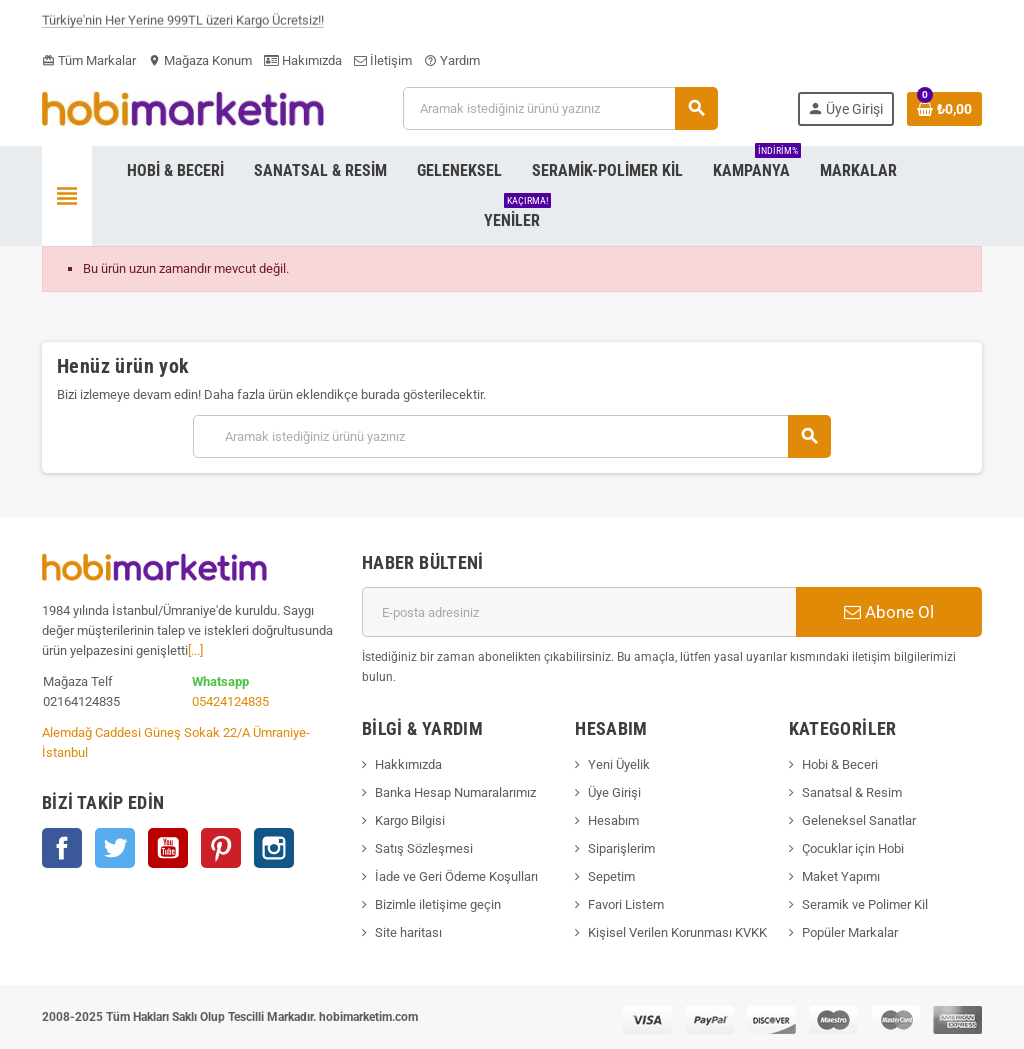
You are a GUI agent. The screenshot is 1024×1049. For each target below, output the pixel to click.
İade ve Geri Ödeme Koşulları (456, 876)
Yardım (452, 60)
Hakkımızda (408, 764)
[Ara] (559, 108)
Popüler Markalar (850, 932)
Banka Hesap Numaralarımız (455, 792)
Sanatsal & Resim (852, 792)
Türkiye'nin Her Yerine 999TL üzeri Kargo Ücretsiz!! (183, 23)
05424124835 (230, 701)
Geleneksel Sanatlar (859, 820)
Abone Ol (889, 612)
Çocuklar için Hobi (853, 848)
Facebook (62, 848)
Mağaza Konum (200, 60)
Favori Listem (626, 904)
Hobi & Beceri (840, 764)
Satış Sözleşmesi (424, 848)
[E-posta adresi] (579, 612)
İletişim (383, 60)
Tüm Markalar (89, 60)
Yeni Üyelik (619, 764)
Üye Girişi (614, 792)
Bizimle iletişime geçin (438, 904)
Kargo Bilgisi (410, 820)
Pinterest (221, 848)
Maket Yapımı (841, 876)
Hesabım (613, 820)
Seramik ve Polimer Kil (865, 904)
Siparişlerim (621, 848)
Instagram (274, 848)
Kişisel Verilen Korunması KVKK (677, 932)
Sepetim (611, 876)
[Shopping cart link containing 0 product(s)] (944, 109)
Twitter (115, 848)
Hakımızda (303, 60)
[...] (195, 650)
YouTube (168, 848)
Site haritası (408, 932)
